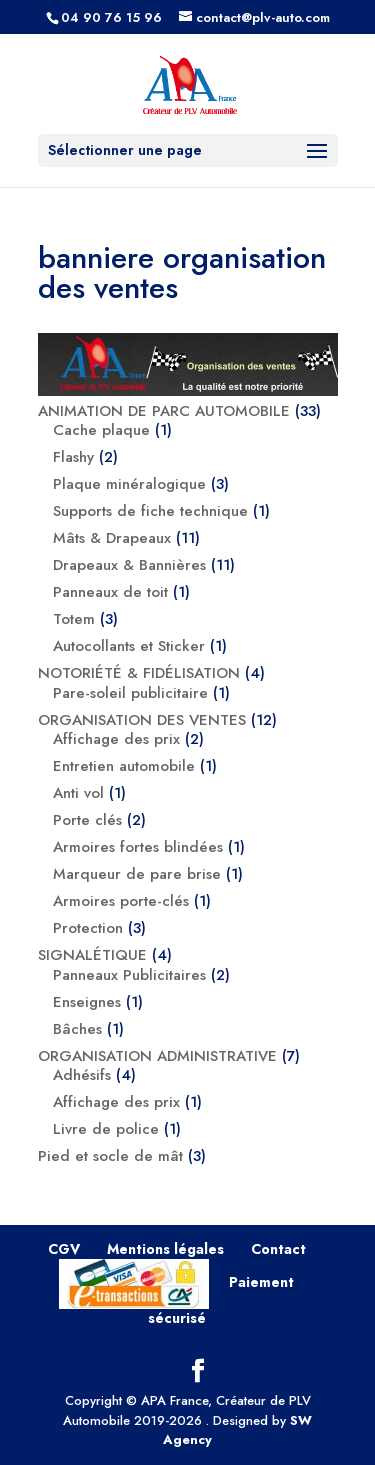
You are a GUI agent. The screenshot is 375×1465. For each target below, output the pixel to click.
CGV (64, 1249)
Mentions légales (165, 1249)
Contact (278, 1249)
